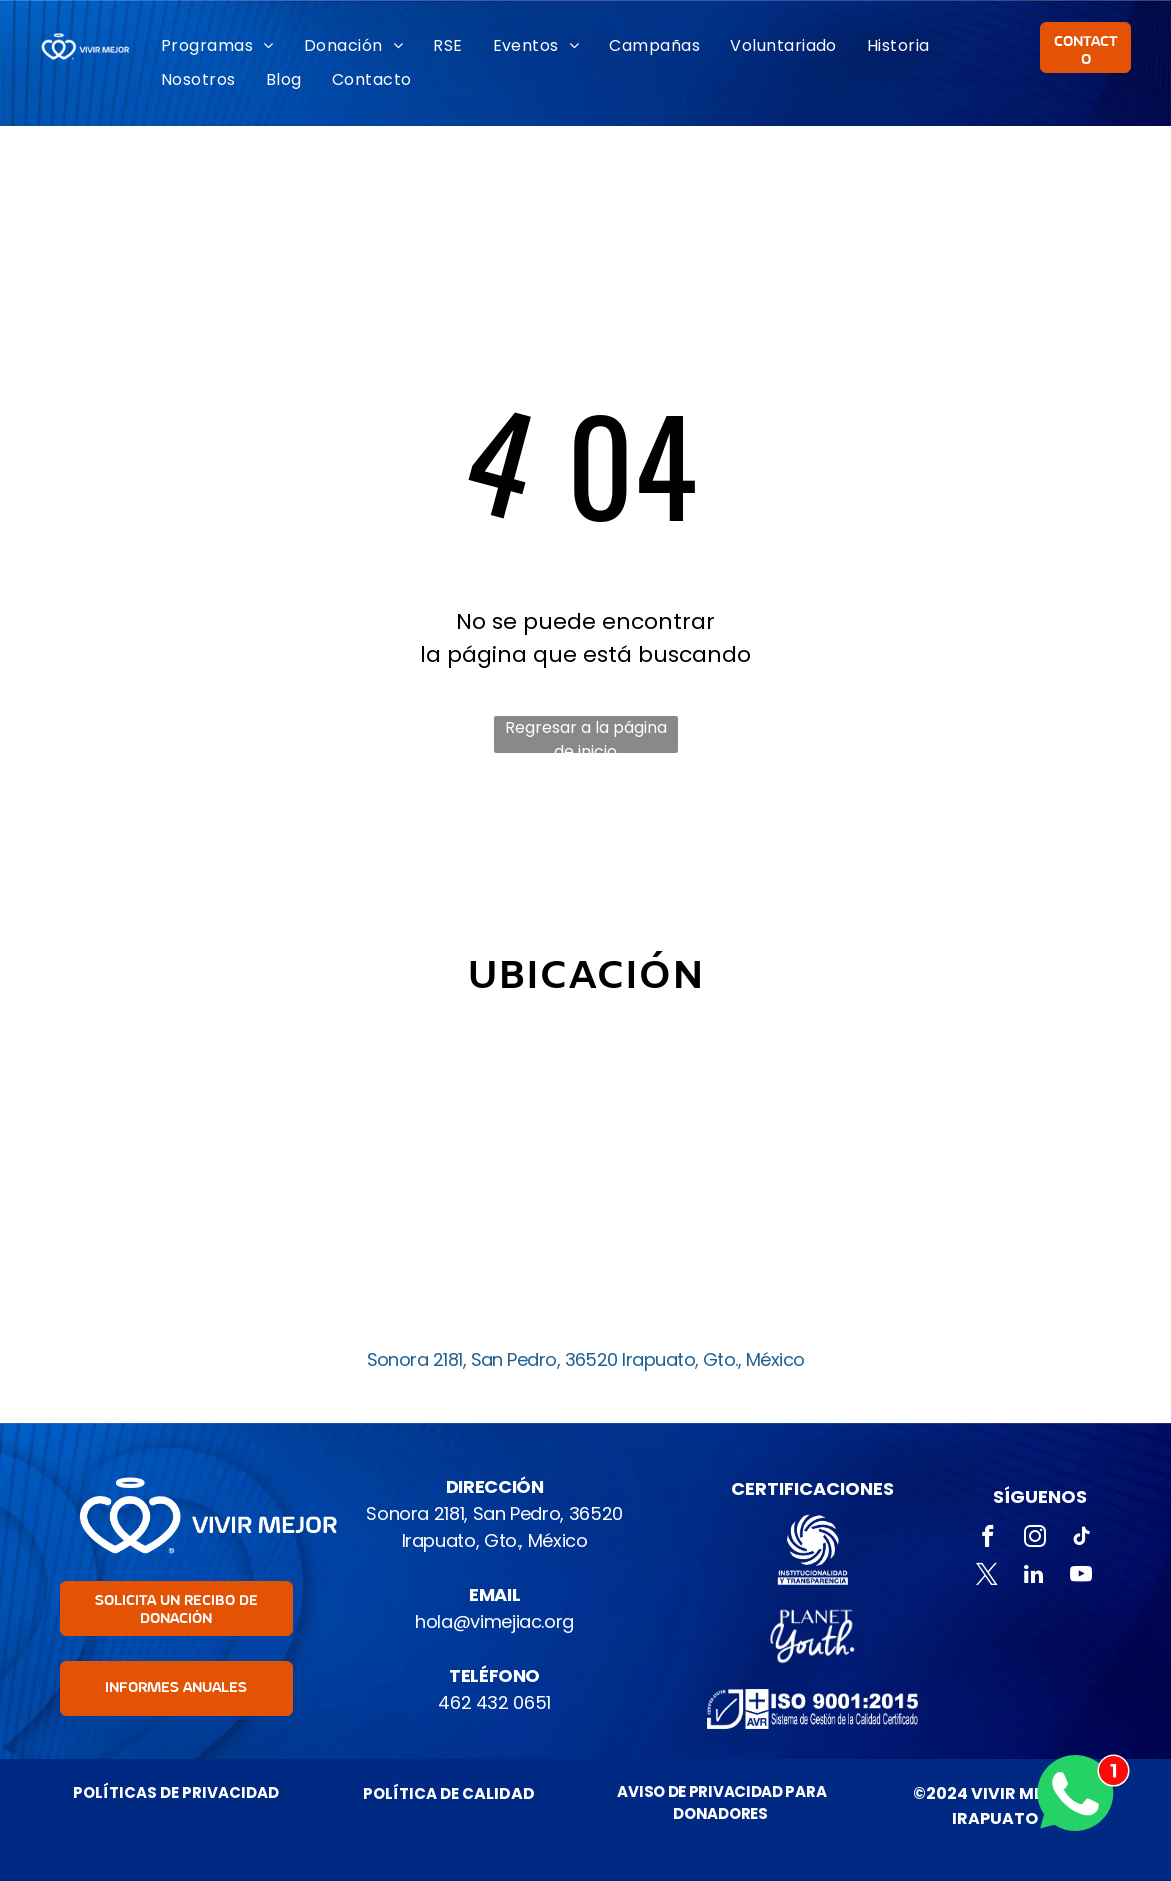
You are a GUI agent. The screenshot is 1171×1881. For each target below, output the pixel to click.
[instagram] (1035, 1539)
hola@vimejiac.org (494, 1621)
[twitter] (986, 1577)
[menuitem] (217, 46)
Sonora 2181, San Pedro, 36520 (494, 1513)
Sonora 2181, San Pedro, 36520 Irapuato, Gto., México (586, 1359)
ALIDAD (504, 1793)
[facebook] (988, 1539)
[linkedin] (1033, 1577)
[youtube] (1080, 1577)
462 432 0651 (494, 1702)
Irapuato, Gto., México (495, 1540)
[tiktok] (1082, 1539)
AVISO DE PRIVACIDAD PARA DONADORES (721, 1803)
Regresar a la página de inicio (586, 734)
